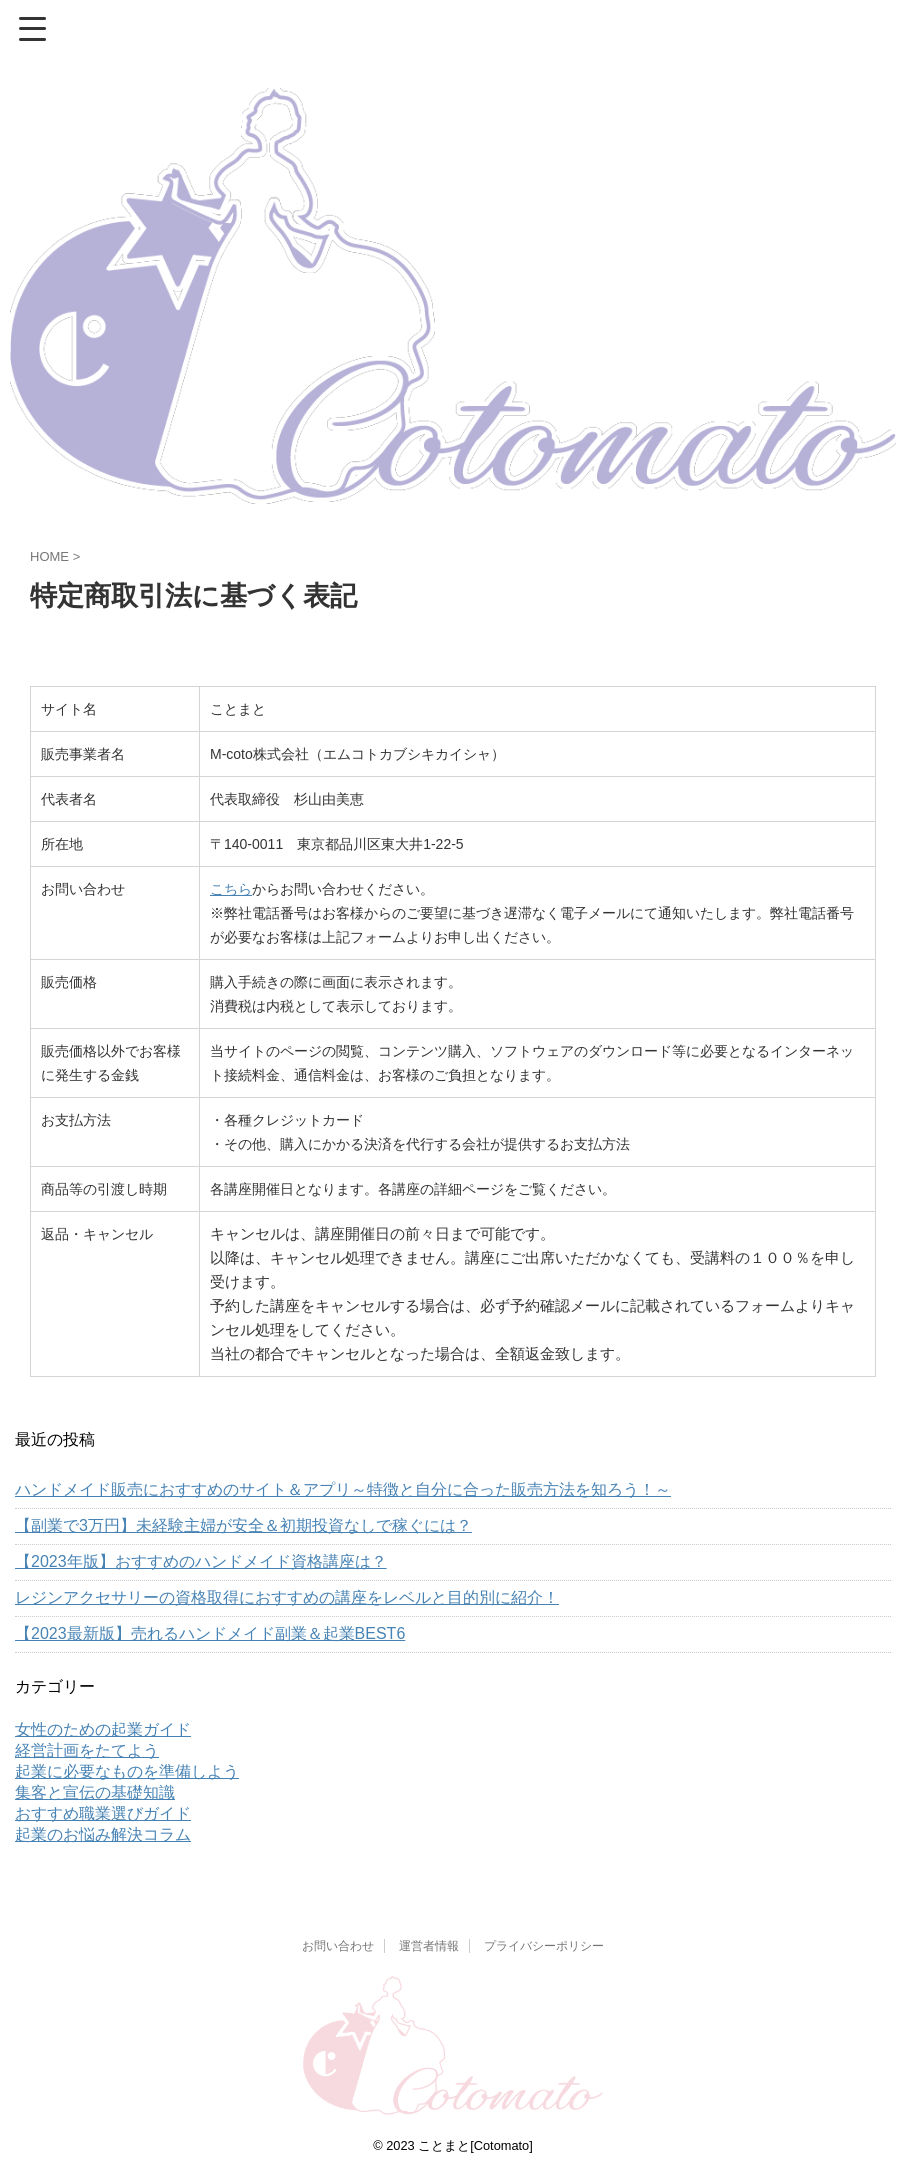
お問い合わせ (338, 1946)
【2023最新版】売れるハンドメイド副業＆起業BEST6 (210, 1633)
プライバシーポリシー (544, 1946)
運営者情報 (429, 1946)
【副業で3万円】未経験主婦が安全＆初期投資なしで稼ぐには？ (243, 1525)
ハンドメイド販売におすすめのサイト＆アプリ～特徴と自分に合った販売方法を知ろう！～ (343, 1489)
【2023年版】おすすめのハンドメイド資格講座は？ (201, 1561)
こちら (231, 889)
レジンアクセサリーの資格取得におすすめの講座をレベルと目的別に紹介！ (287, 1597)
